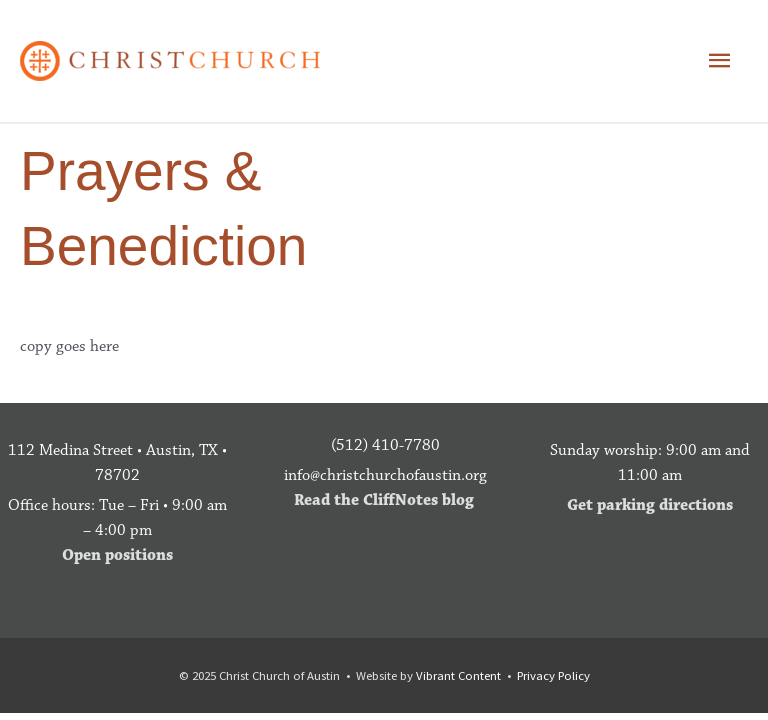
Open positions (117, 555)
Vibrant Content (458, 675)
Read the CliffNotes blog (384, 500)
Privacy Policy (553, 675)
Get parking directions (650, 505)
